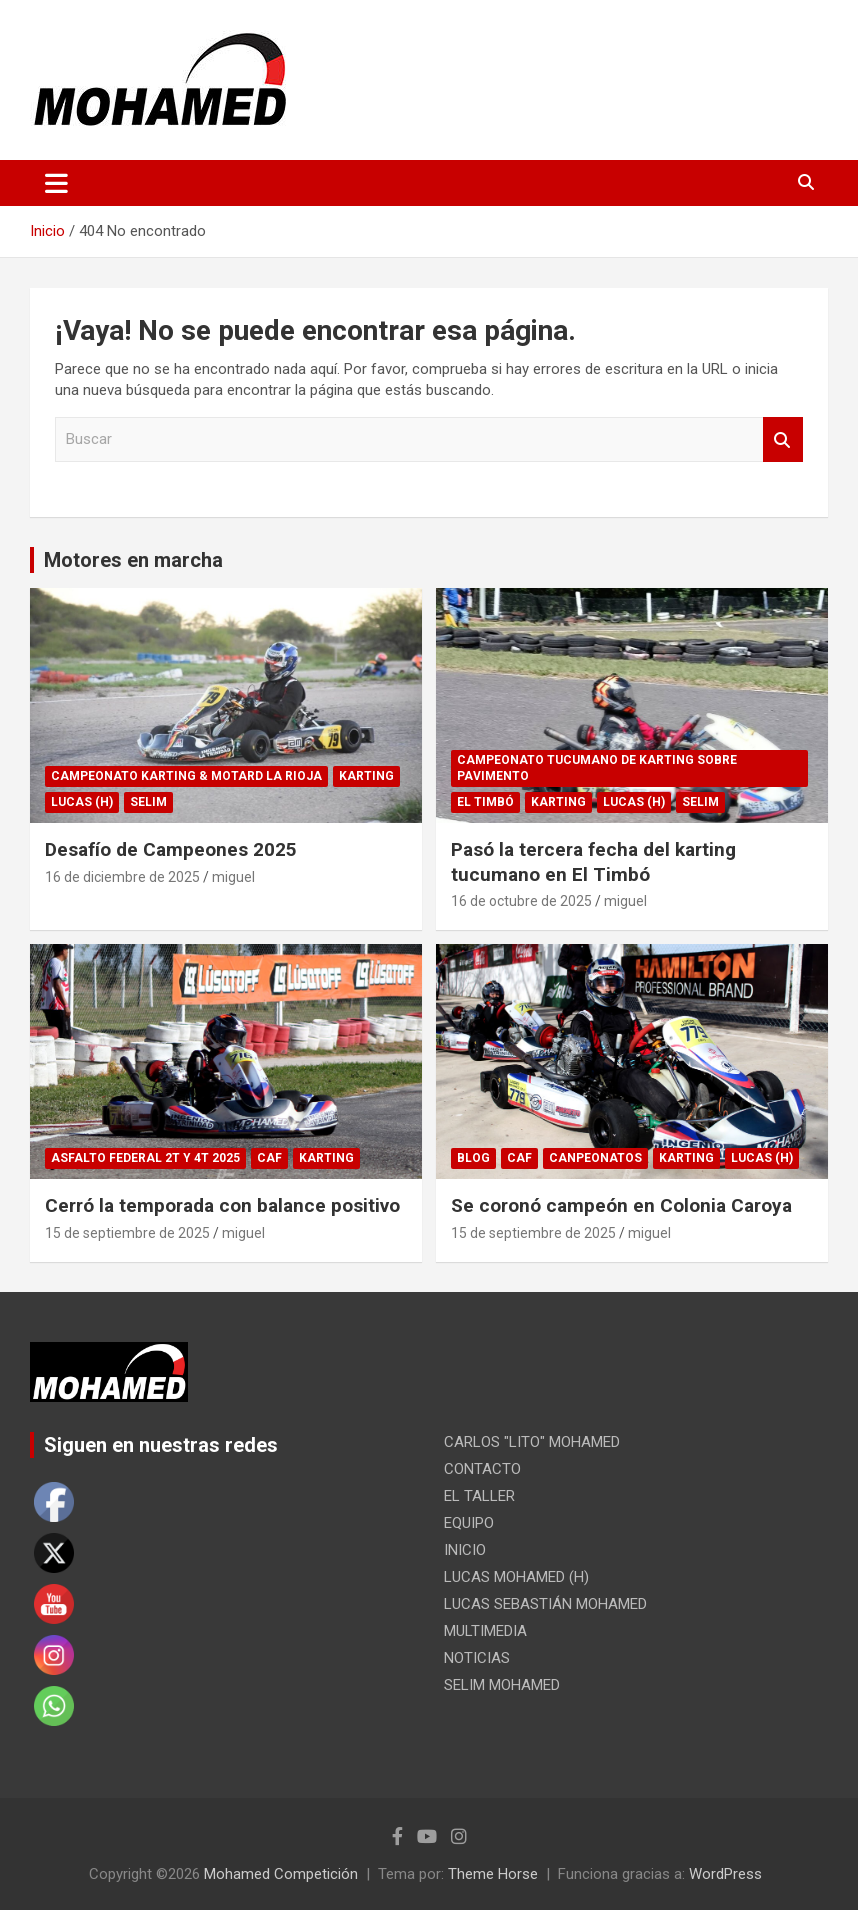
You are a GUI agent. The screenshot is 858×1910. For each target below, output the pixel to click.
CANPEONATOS (595, 1158)
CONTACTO (482, 1469)
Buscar (783, 439)
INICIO (465, 1550)
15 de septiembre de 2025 (127, 1233)
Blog (473, 1158)
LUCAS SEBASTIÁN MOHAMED (545, 1604)
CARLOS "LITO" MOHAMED (532, 1442)
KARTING (366, 776)
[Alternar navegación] (56, 183)
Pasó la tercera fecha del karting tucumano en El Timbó (593, 862)
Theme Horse (493, 1874)
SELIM (148, 802)
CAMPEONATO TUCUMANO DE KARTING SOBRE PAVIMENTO (597, 768)
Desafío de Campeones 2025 (171, 849)
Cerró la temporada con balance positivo (222, 1205)
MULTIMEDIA (485, 1631)
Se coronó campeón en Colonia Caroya (621, 1205)
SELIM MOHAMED (502, 1685)
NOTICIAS (477, 1658)
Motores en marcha (133, 560)
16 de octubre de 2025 (521, 901)
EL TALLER (479, 1496)
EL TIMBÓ (485, 802)
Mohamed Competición (281, 1874)
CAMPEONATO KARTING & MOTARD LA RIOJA (186, 776)
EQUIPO (469, 1523)
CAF (269, 1158)
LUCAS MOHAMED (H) (516, 1577)
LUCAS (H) (82, 802)
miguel (233, 877)
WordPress (725, 1874)
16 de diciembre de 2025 (122, 877)
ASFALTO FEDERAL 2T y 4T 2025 (145, 1158)
